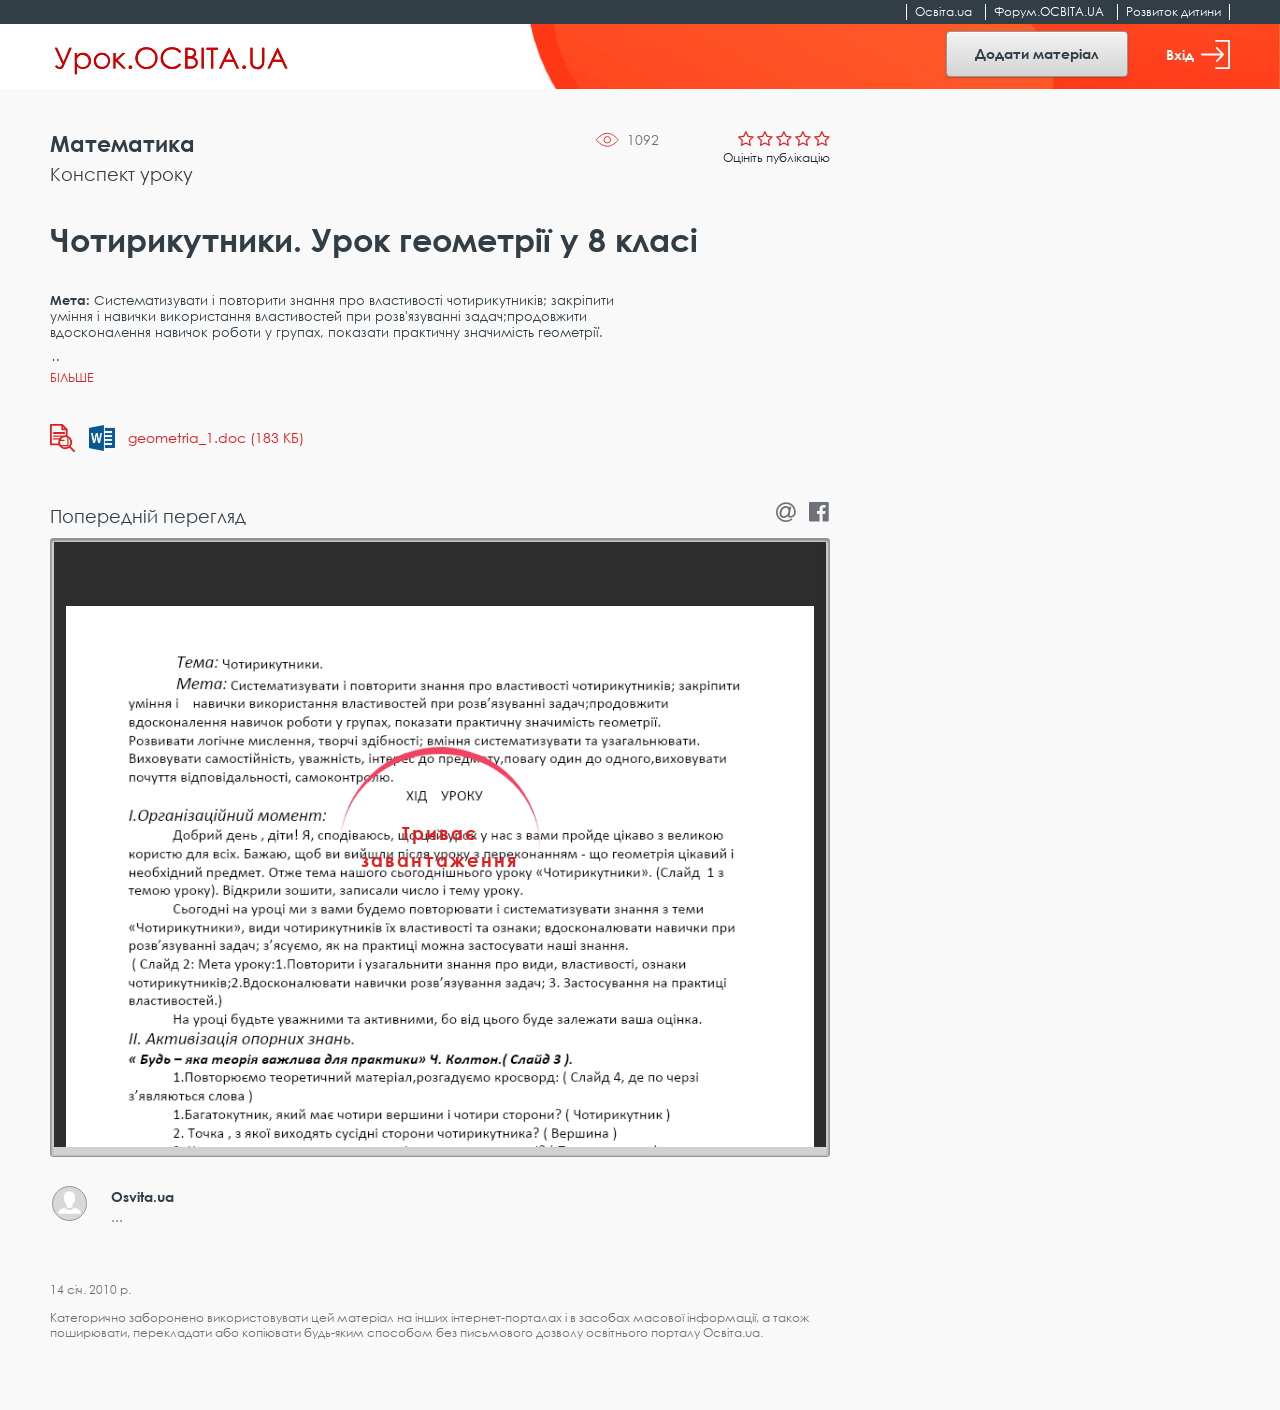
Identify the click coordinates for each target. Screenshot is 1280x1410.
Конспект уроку (121, 174)
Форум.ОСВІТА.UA (1049, 11)
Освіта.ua (943, 11)
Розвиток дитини (1173, 11)
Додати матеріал (1037, 53)
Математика (122, 143)
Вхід (1198, 54)
